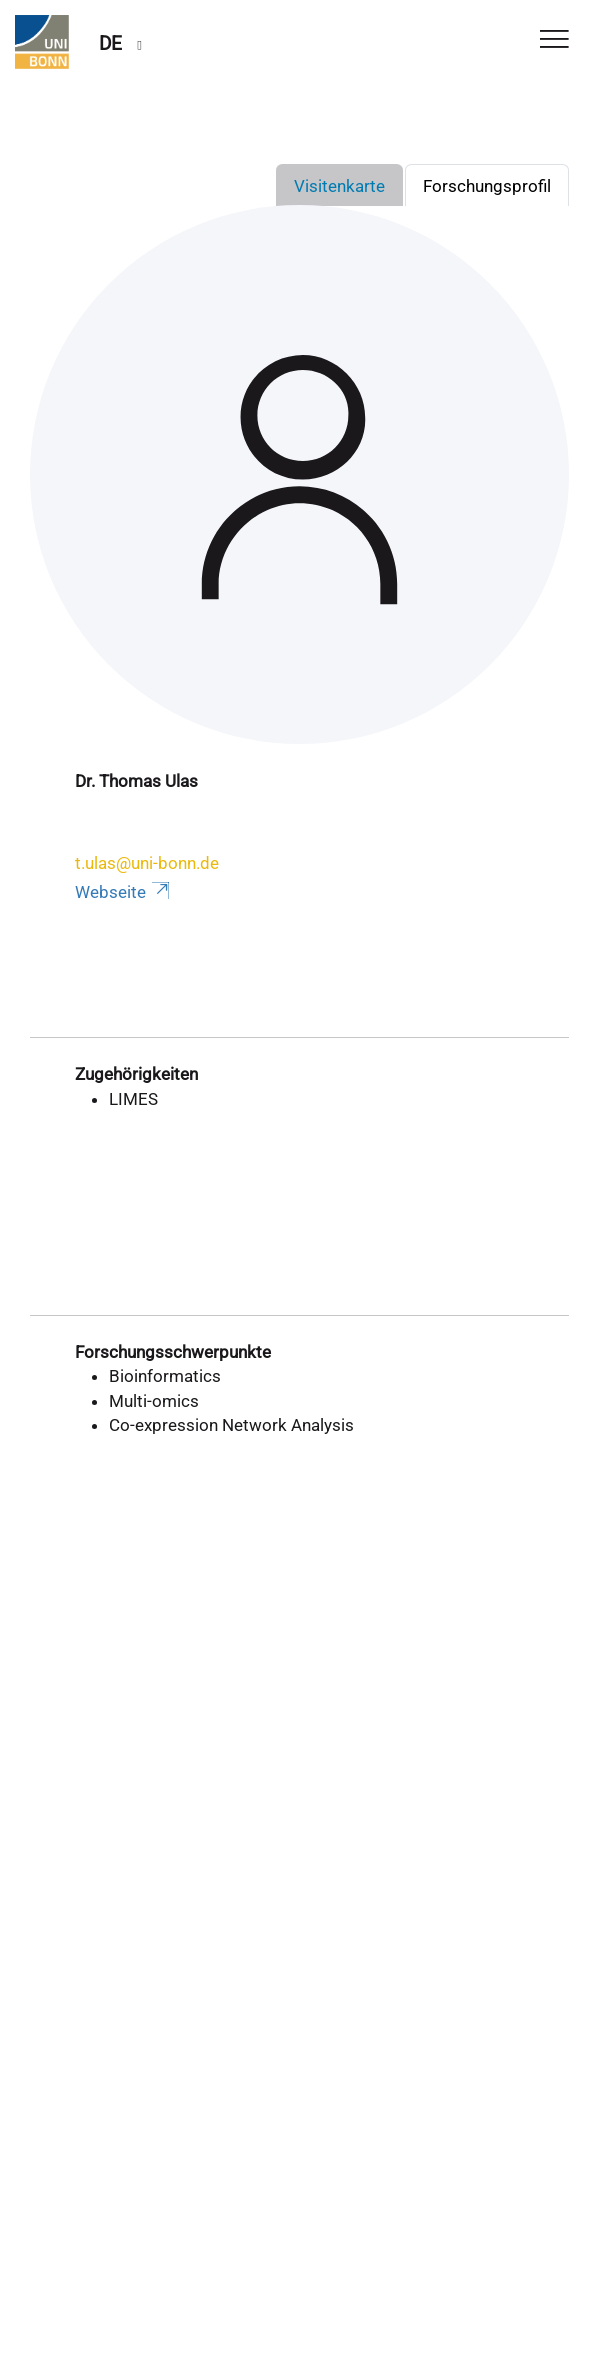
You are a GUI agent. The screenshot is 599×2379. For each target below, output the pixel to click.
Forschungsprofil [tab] (487, 186)
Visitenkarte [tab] (339, 186)
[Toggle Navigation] (554, 40)
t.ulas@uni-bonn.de (147, 863)
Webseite (124, 892)
